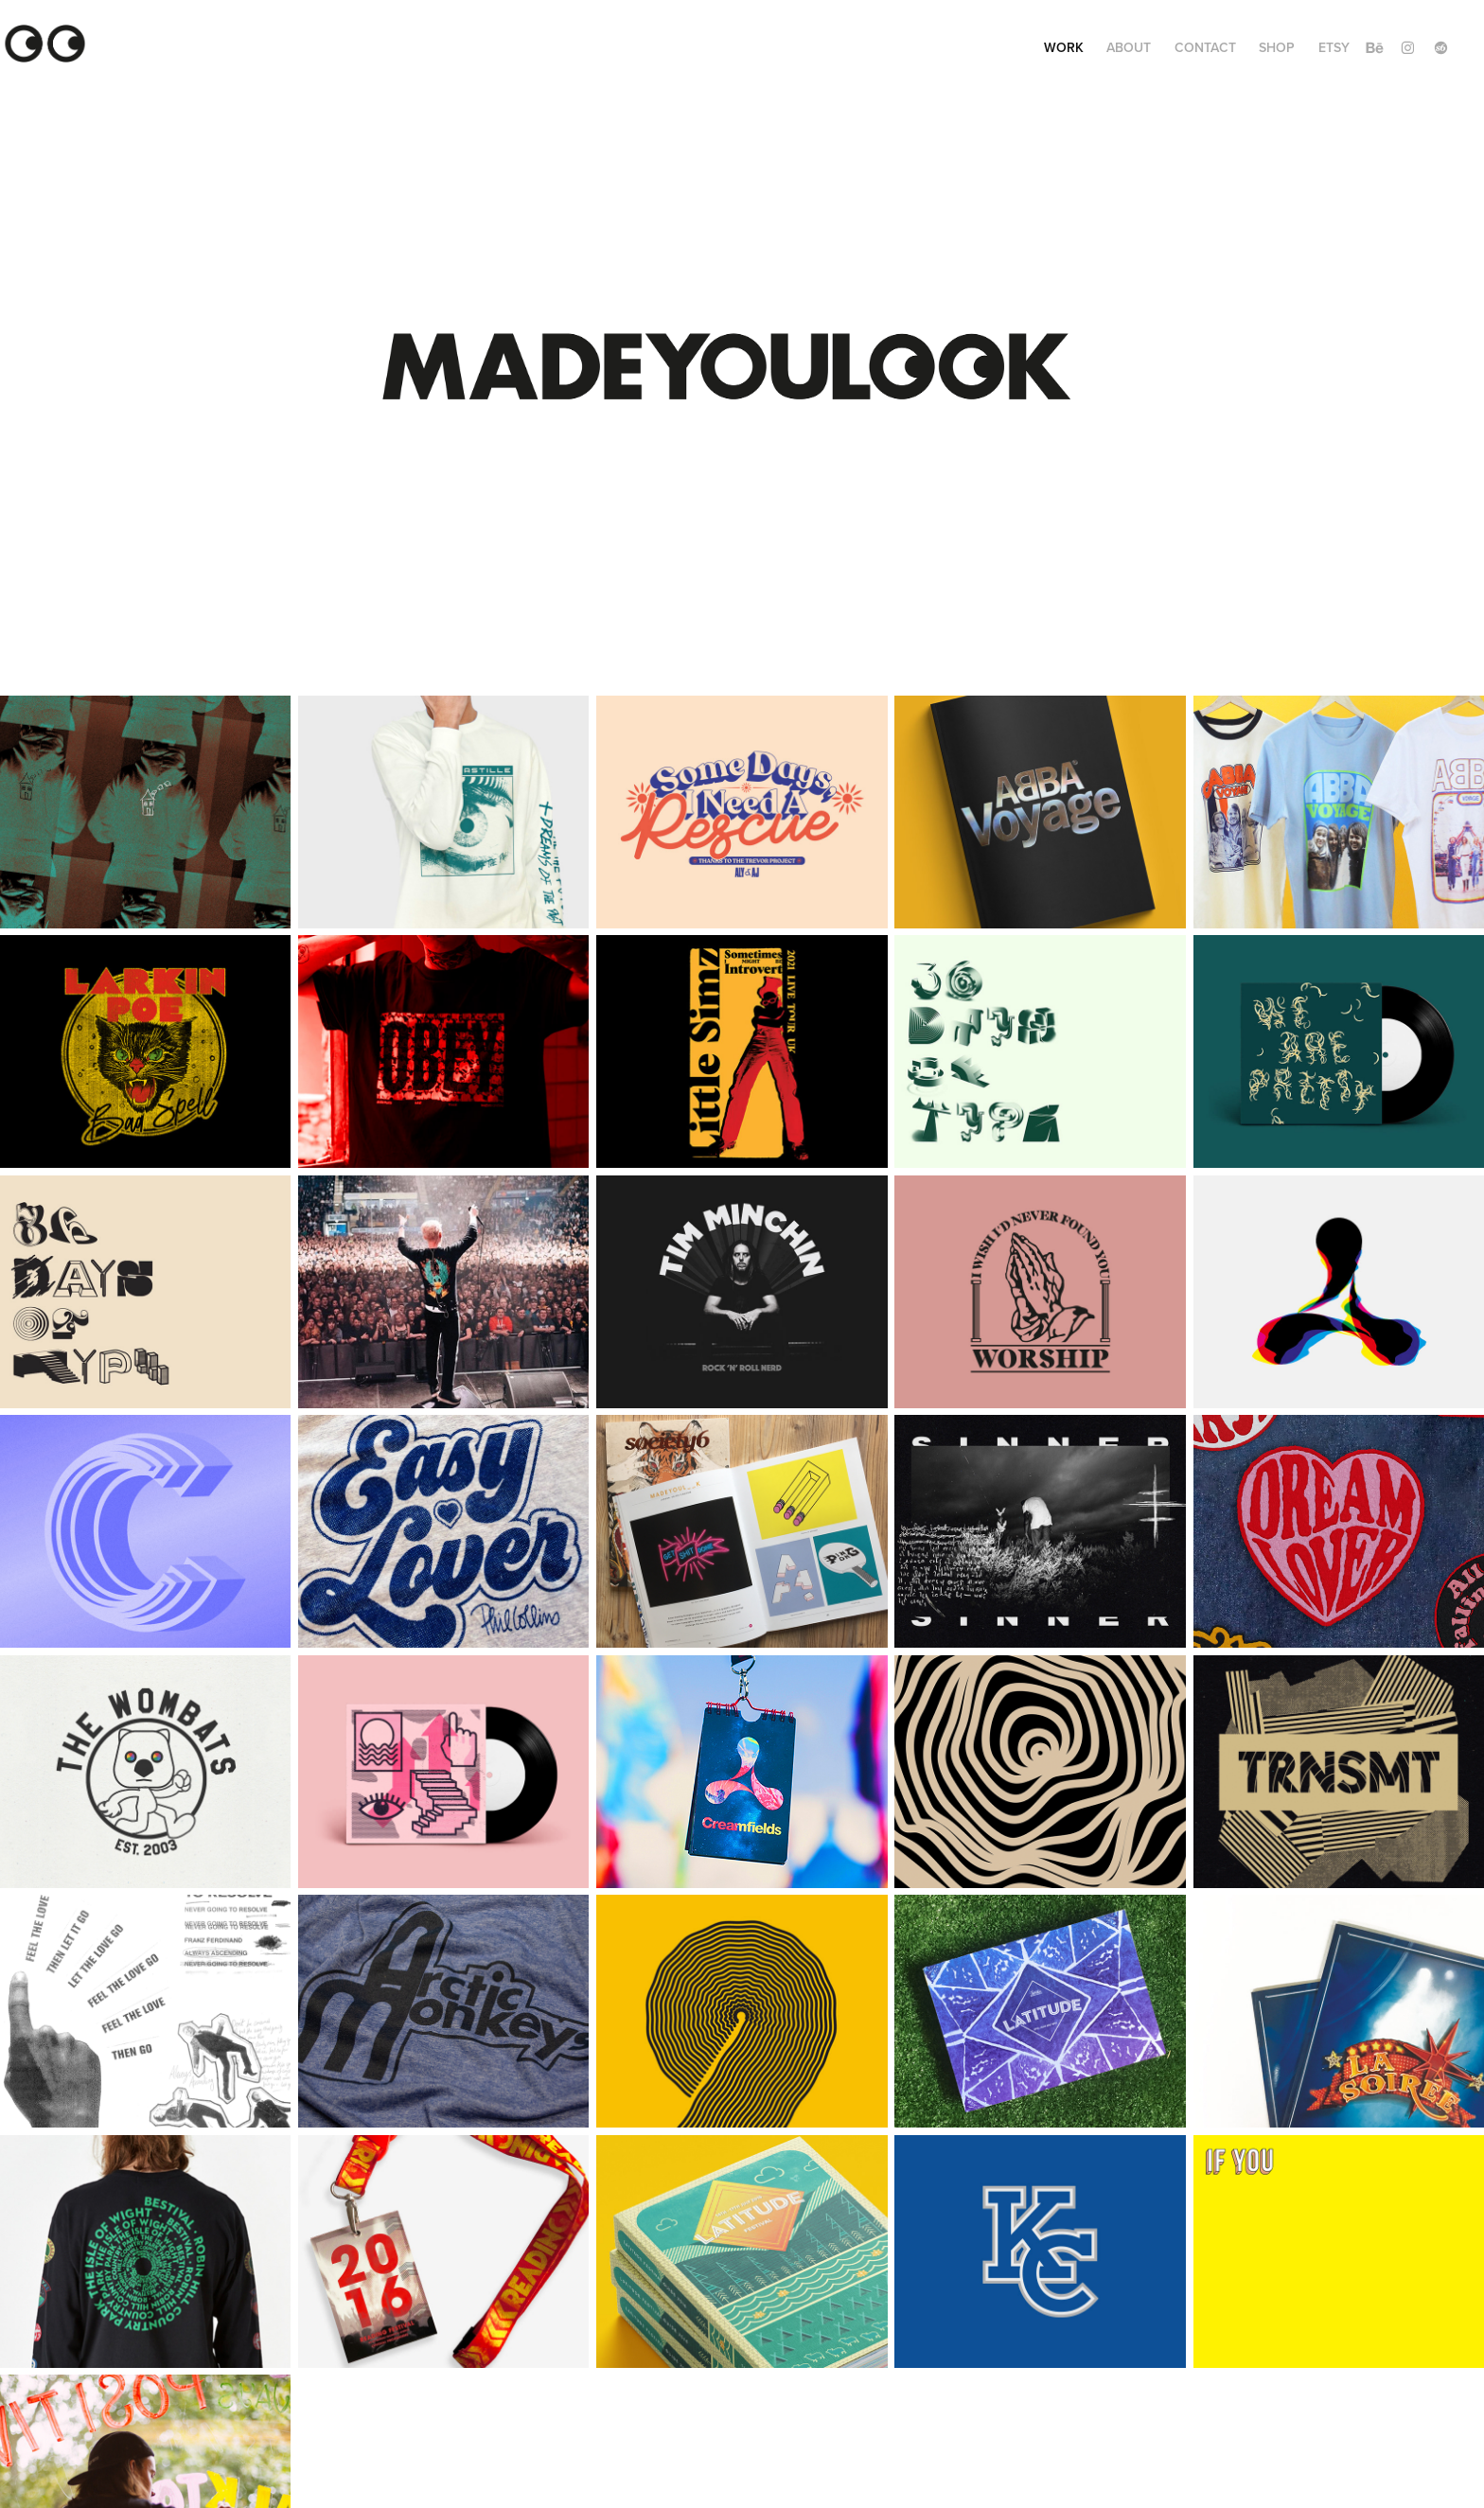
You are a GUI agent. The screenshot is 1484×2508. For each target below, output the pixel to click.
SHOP (1277, 47)
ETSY (1334, 47)
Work (1064, 47)
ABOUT (1128, 47)
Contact (1205, 47)
